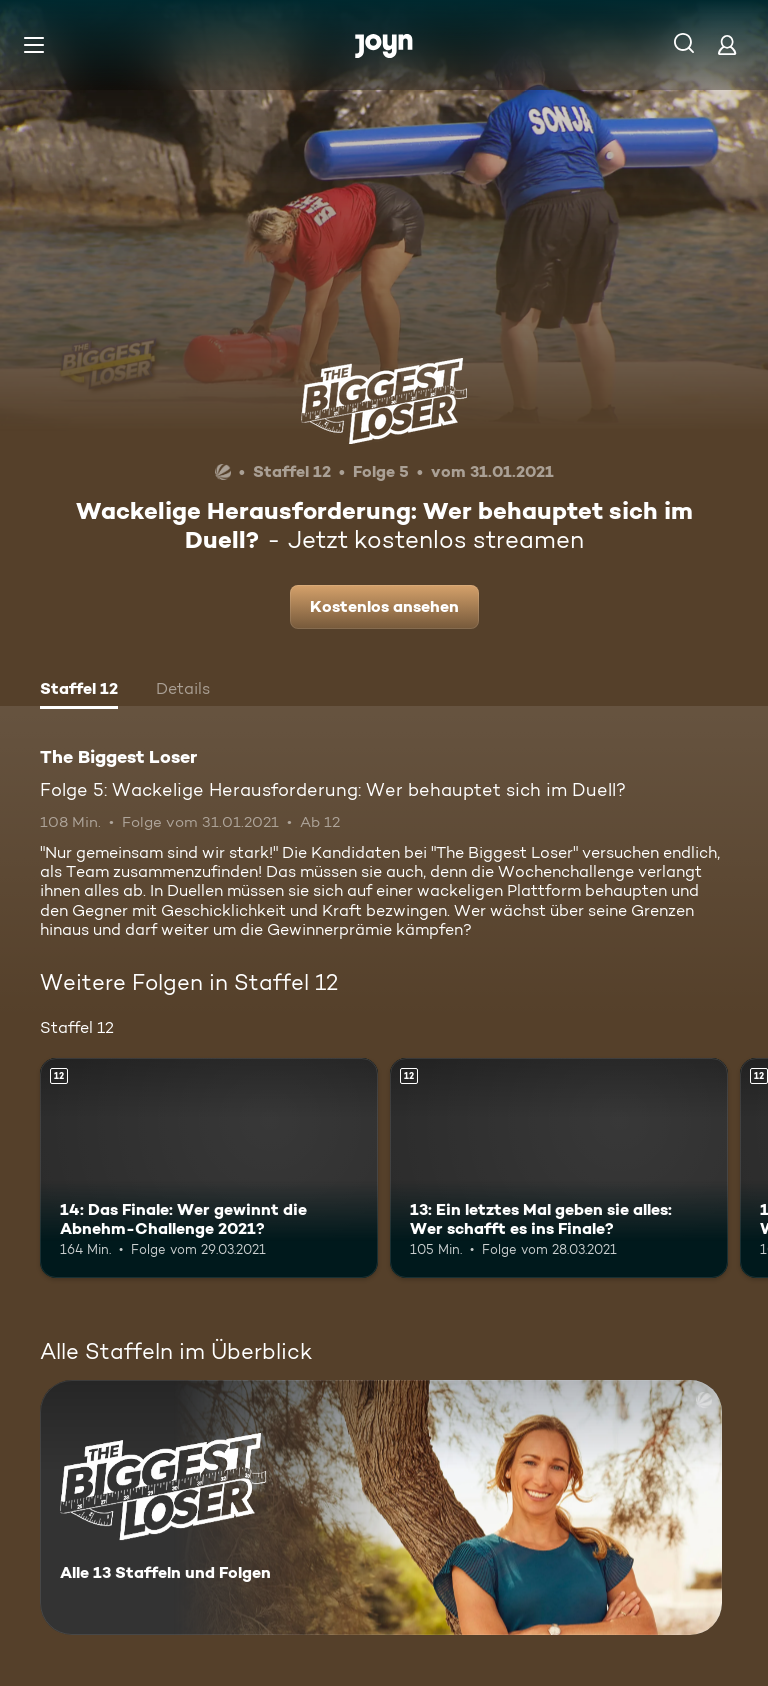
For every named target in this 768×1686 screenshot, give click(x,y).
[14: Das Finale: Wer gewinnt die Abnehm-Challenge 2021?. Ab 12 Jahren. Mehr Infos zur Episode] (209, 1168)
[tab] (79, 691)
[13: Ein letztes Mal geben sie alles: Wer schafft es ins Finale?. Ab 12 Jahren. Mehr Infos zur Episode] (559, 1168)
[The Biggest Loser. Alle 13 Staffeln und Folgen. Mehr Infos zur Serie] (381, 1507)
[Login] (727, 44)
